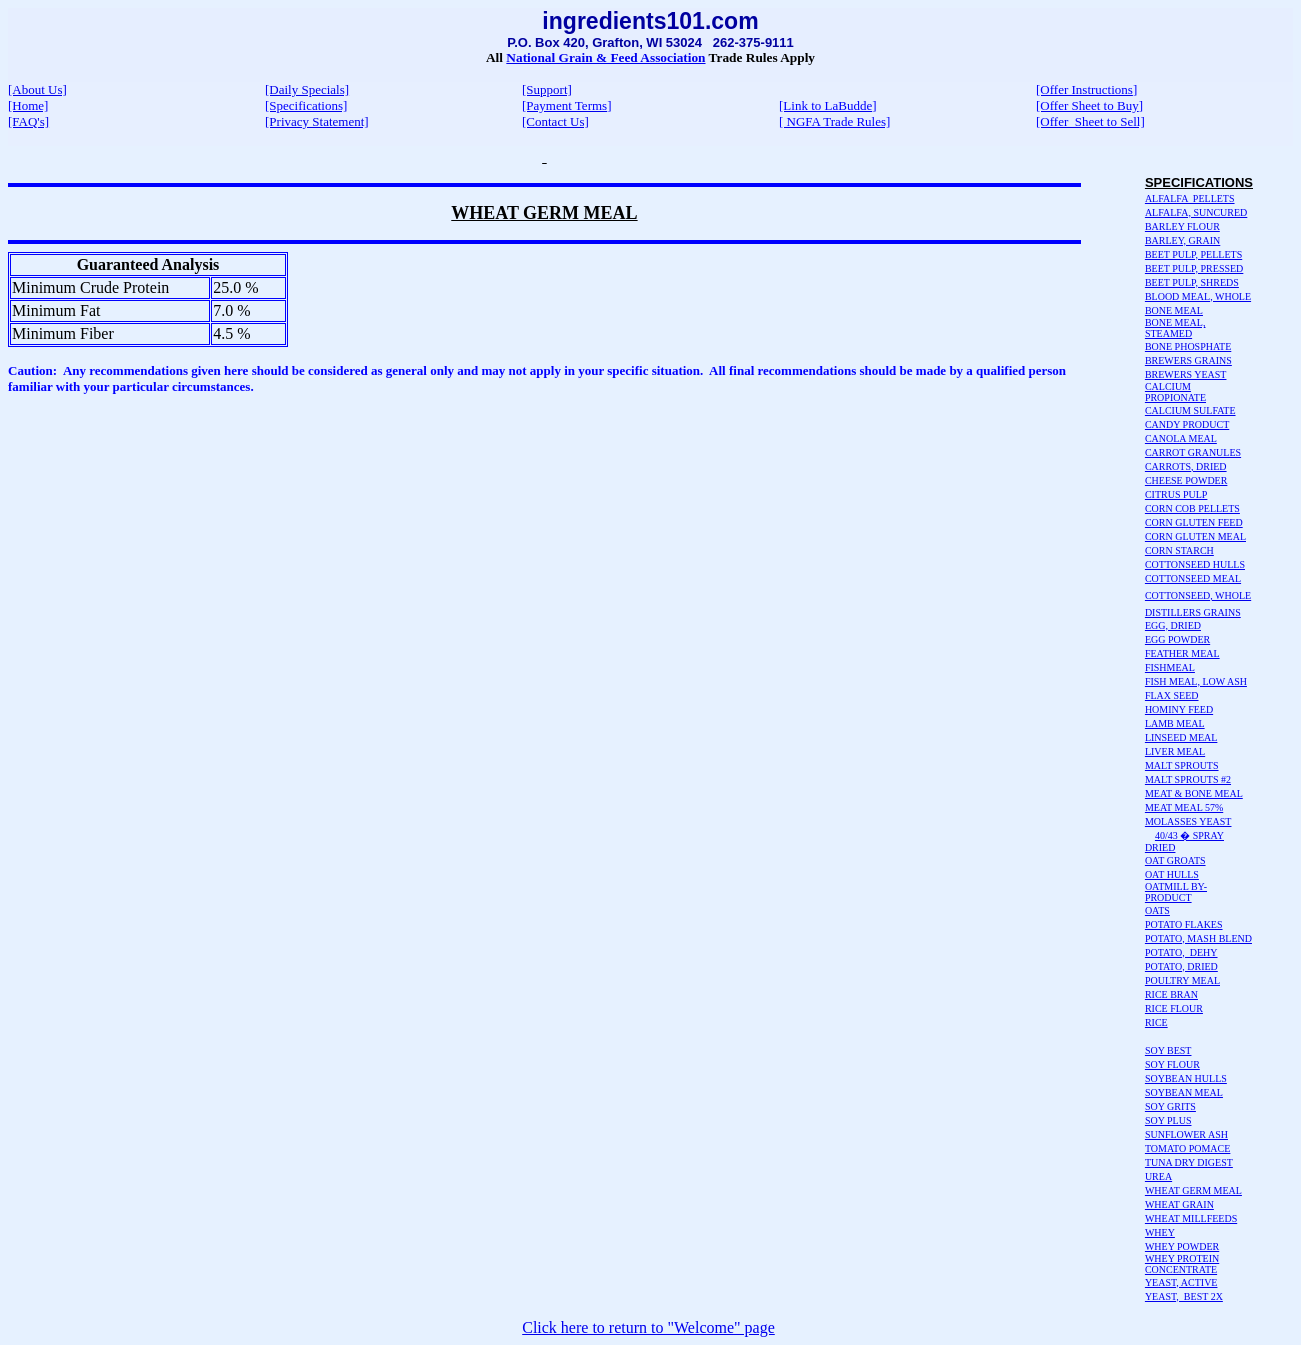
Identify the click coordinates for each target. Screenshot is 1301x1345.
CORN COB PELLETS (1192, 508)
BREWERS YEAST (1186, 374)
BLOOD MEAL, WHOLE (1198, 296)
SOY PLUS (1168, 1120)
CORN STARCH (1179, 550)
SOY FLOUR (1172, 1064)
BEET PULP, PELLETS (1193, 254)
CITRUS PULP (1176, 494)
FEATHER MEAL (1182, 653)
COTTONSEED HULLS (1195, 564)
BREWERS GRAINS (1188, 360)
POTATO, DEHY (1181, 952)
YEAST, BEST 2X (1184, 1296)
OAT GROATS (1175, 860)
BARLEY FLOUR (1182, 226)
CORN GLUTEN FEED (1194, 522)
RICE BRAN (1171, 994)
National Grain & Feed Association (605, 57)
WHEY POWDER (1182, 1246)
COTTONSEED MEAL (1193, 578)
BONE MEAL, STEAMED (1175, 328)
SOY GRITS (1170, 1106)
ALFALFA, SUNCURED (1196, 212)
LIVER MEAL (1175, 751)
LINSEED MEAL (1181, 737)
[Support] (547, 89)
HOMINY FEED (1179, 709)
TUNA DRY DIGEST (1189, 1162)
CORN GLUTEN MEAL (1195, 536)
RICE (1156, 1022)
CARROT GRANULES (1193, 452)
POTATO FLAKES (1184, 924)
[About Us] (37, 89)
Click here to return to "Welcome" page (648, 1327)
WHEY (1160, 1232)
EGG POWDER (1177, 639)
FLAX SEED (1172, 695)
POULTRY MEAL (1182, 980)
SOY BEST (1168, 1050)
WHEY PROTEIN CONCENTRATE (1182, 1264)
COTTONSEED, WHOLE (1198, 595)
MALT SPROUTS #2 (1188, 779)
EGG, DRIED (1173, 625)
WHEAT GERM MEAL (1193, 1190)
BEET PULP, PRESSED (1194, 268)
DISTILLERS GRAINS (1193, 612)
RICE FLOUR (1174, 1008)
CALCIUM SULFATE (1190, 410)
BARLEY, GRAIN (1182, 240)
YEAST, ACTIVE (1181, 1282)
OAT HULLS (1172, 874)
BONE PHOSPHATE (1188, 346)
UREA (1158, 1176)
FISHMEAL (1170, 667)
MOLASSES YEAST (1188, 821)
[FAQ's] (28, 121)
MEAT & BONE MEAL (1194, 793)
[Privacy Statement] (317, 121)
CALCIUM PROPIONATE (1175, 392)
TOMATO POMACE (1187, 1148)
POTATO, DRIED (1181, 966)
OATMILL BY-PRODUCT (1176, 892)
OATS (1157, 910)
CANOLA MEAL (1181, 438)
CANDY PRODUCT (1187, 424)
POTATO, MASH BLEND (1198, 938)
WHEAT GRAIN (1179, 1204)
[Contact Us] (555, 121)
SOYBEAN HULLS (1186, 1078)
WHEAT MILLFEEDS (1191, 1218)
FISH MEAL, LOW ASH (1196, 681)
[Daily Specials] (307, 89)
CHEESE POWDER (1186, 480)
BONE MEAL (1174, 310)
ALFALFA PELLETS (1190, 198)
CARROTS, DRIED (1186, 466)
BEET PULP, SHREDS (1192, 282)
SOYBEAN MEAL (1184, 1092)
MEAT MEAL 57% (1184, 807)
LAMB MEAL (1175, 723)
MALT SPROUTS (1182, 765)
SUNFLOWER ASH (1186, 1134)
